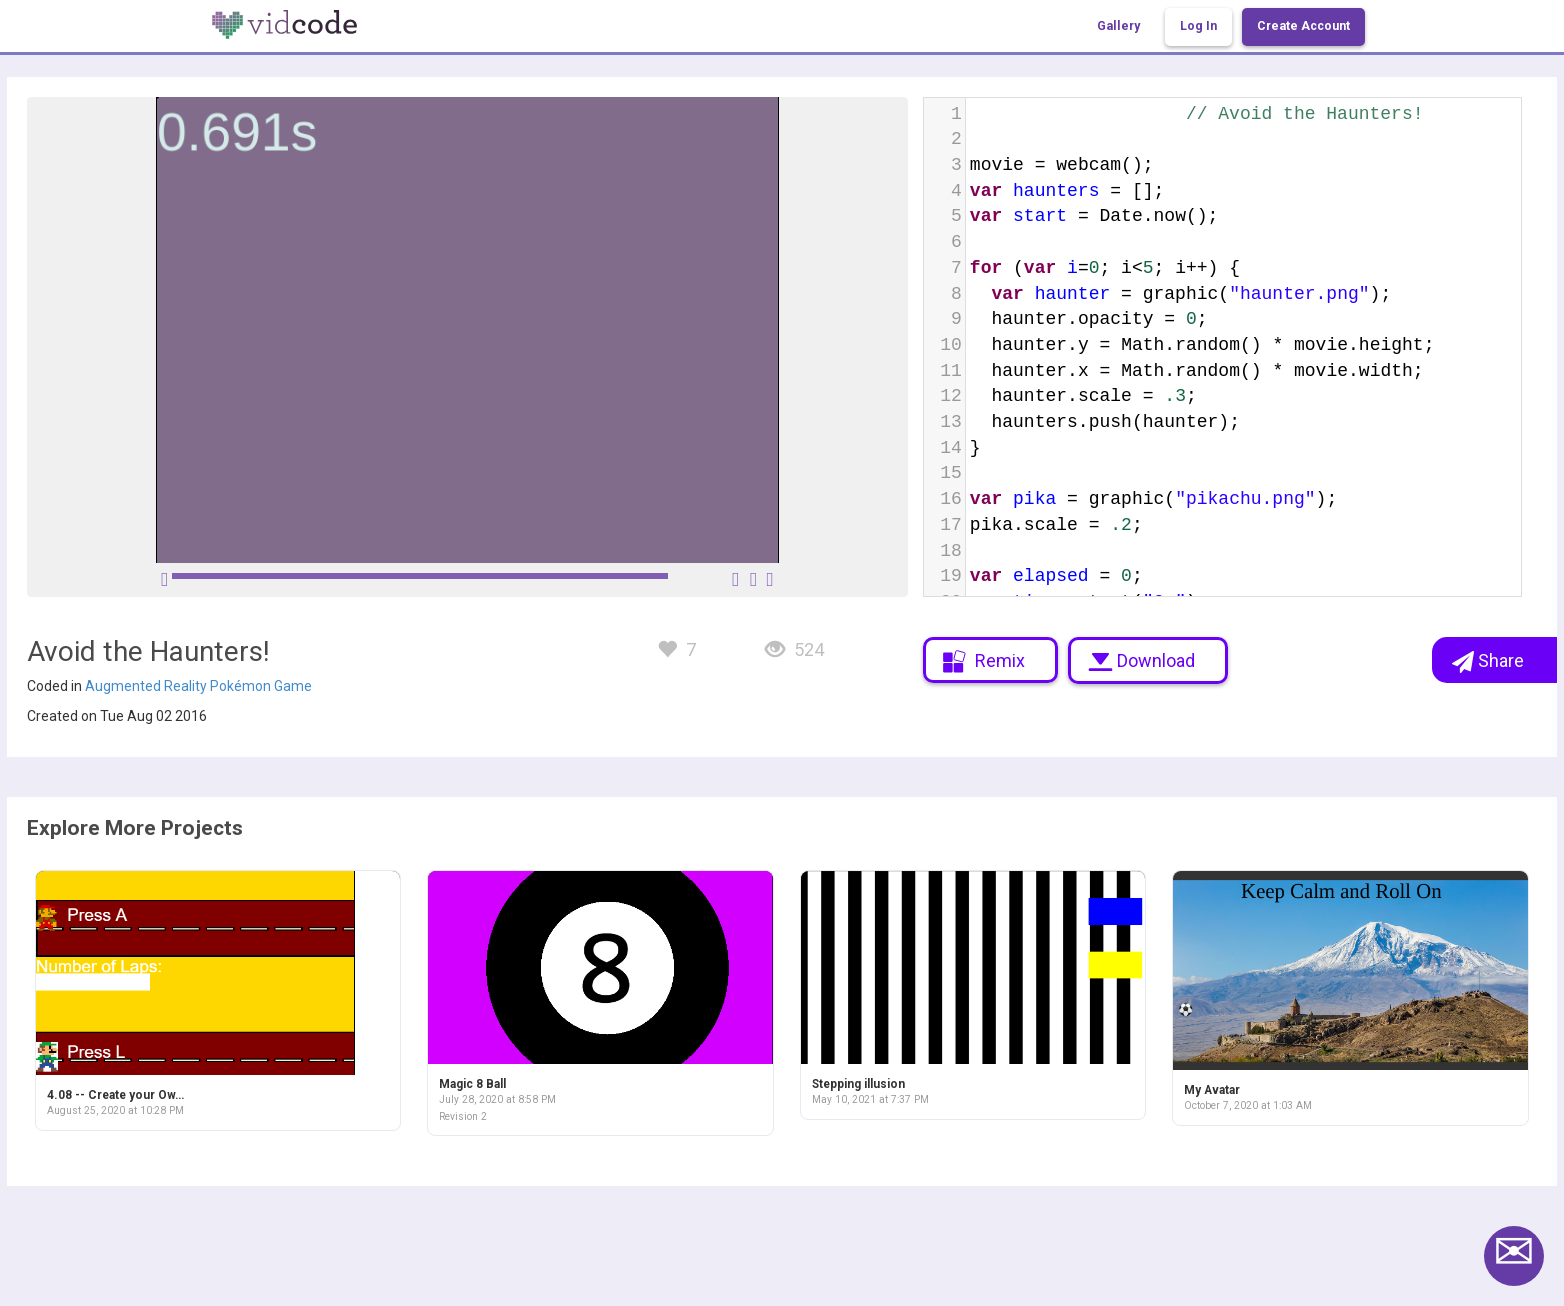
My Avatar (1212, 1090)
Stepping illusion (858, 1084)
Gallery (1118, 26)
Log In (1198, 26)
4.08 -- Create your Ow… (115, 1095)
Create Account (1303, 26)
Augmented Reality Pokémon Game (198, 686)
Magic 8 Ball (472, 1084)
